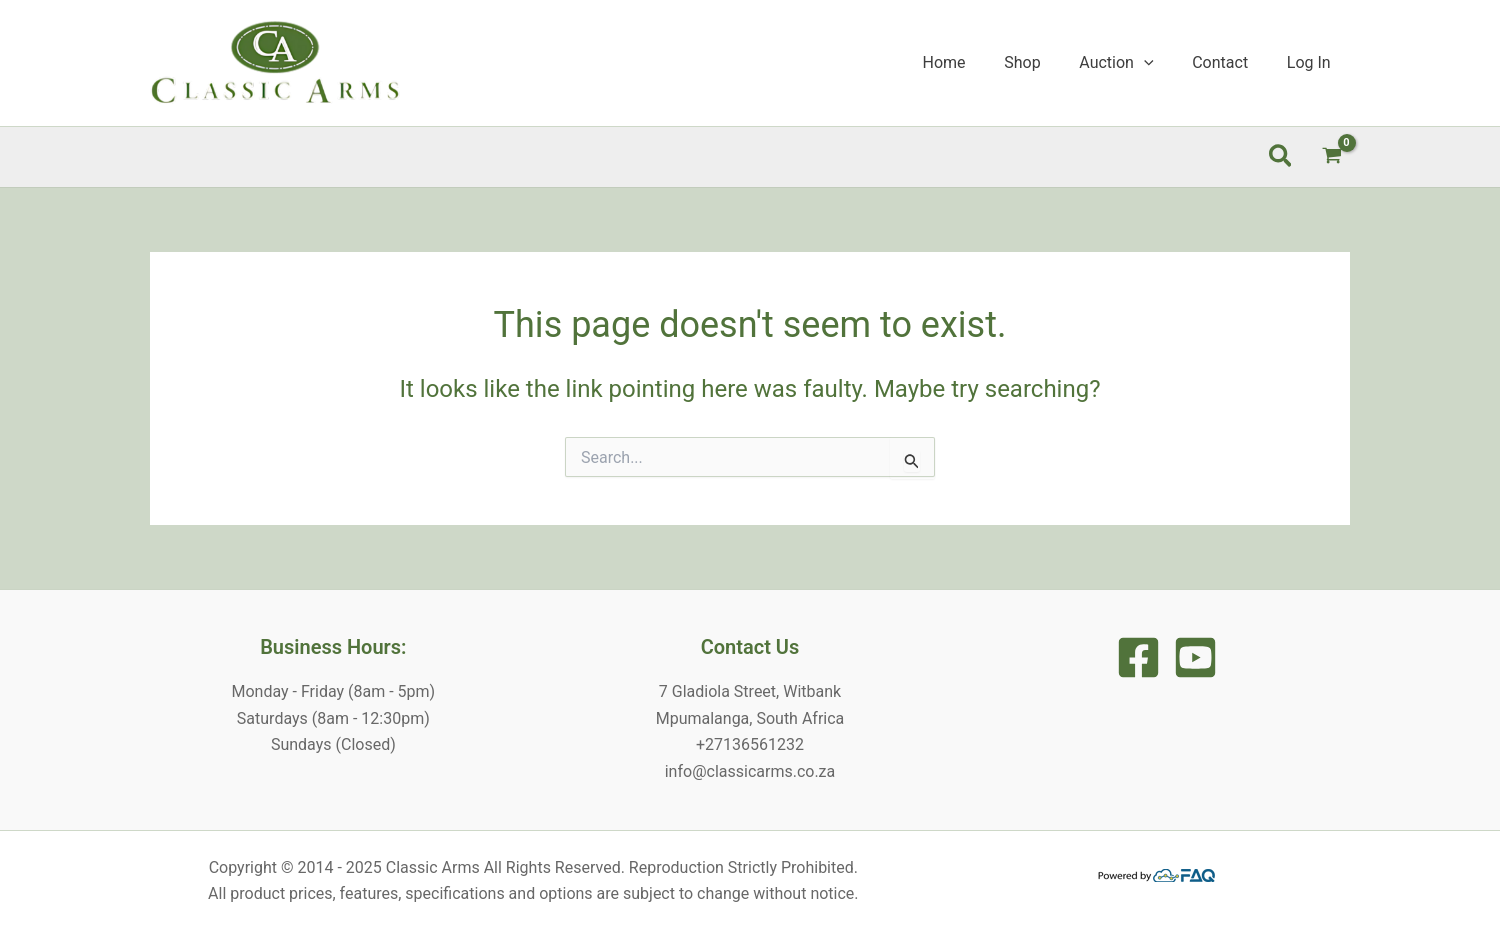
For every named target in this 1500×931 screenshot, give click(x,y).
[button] (1281, 157)
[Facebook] (1138, 657)
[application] (1161, 63)
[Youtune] (1195, 657)
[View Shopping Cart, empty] (1331, 156)
